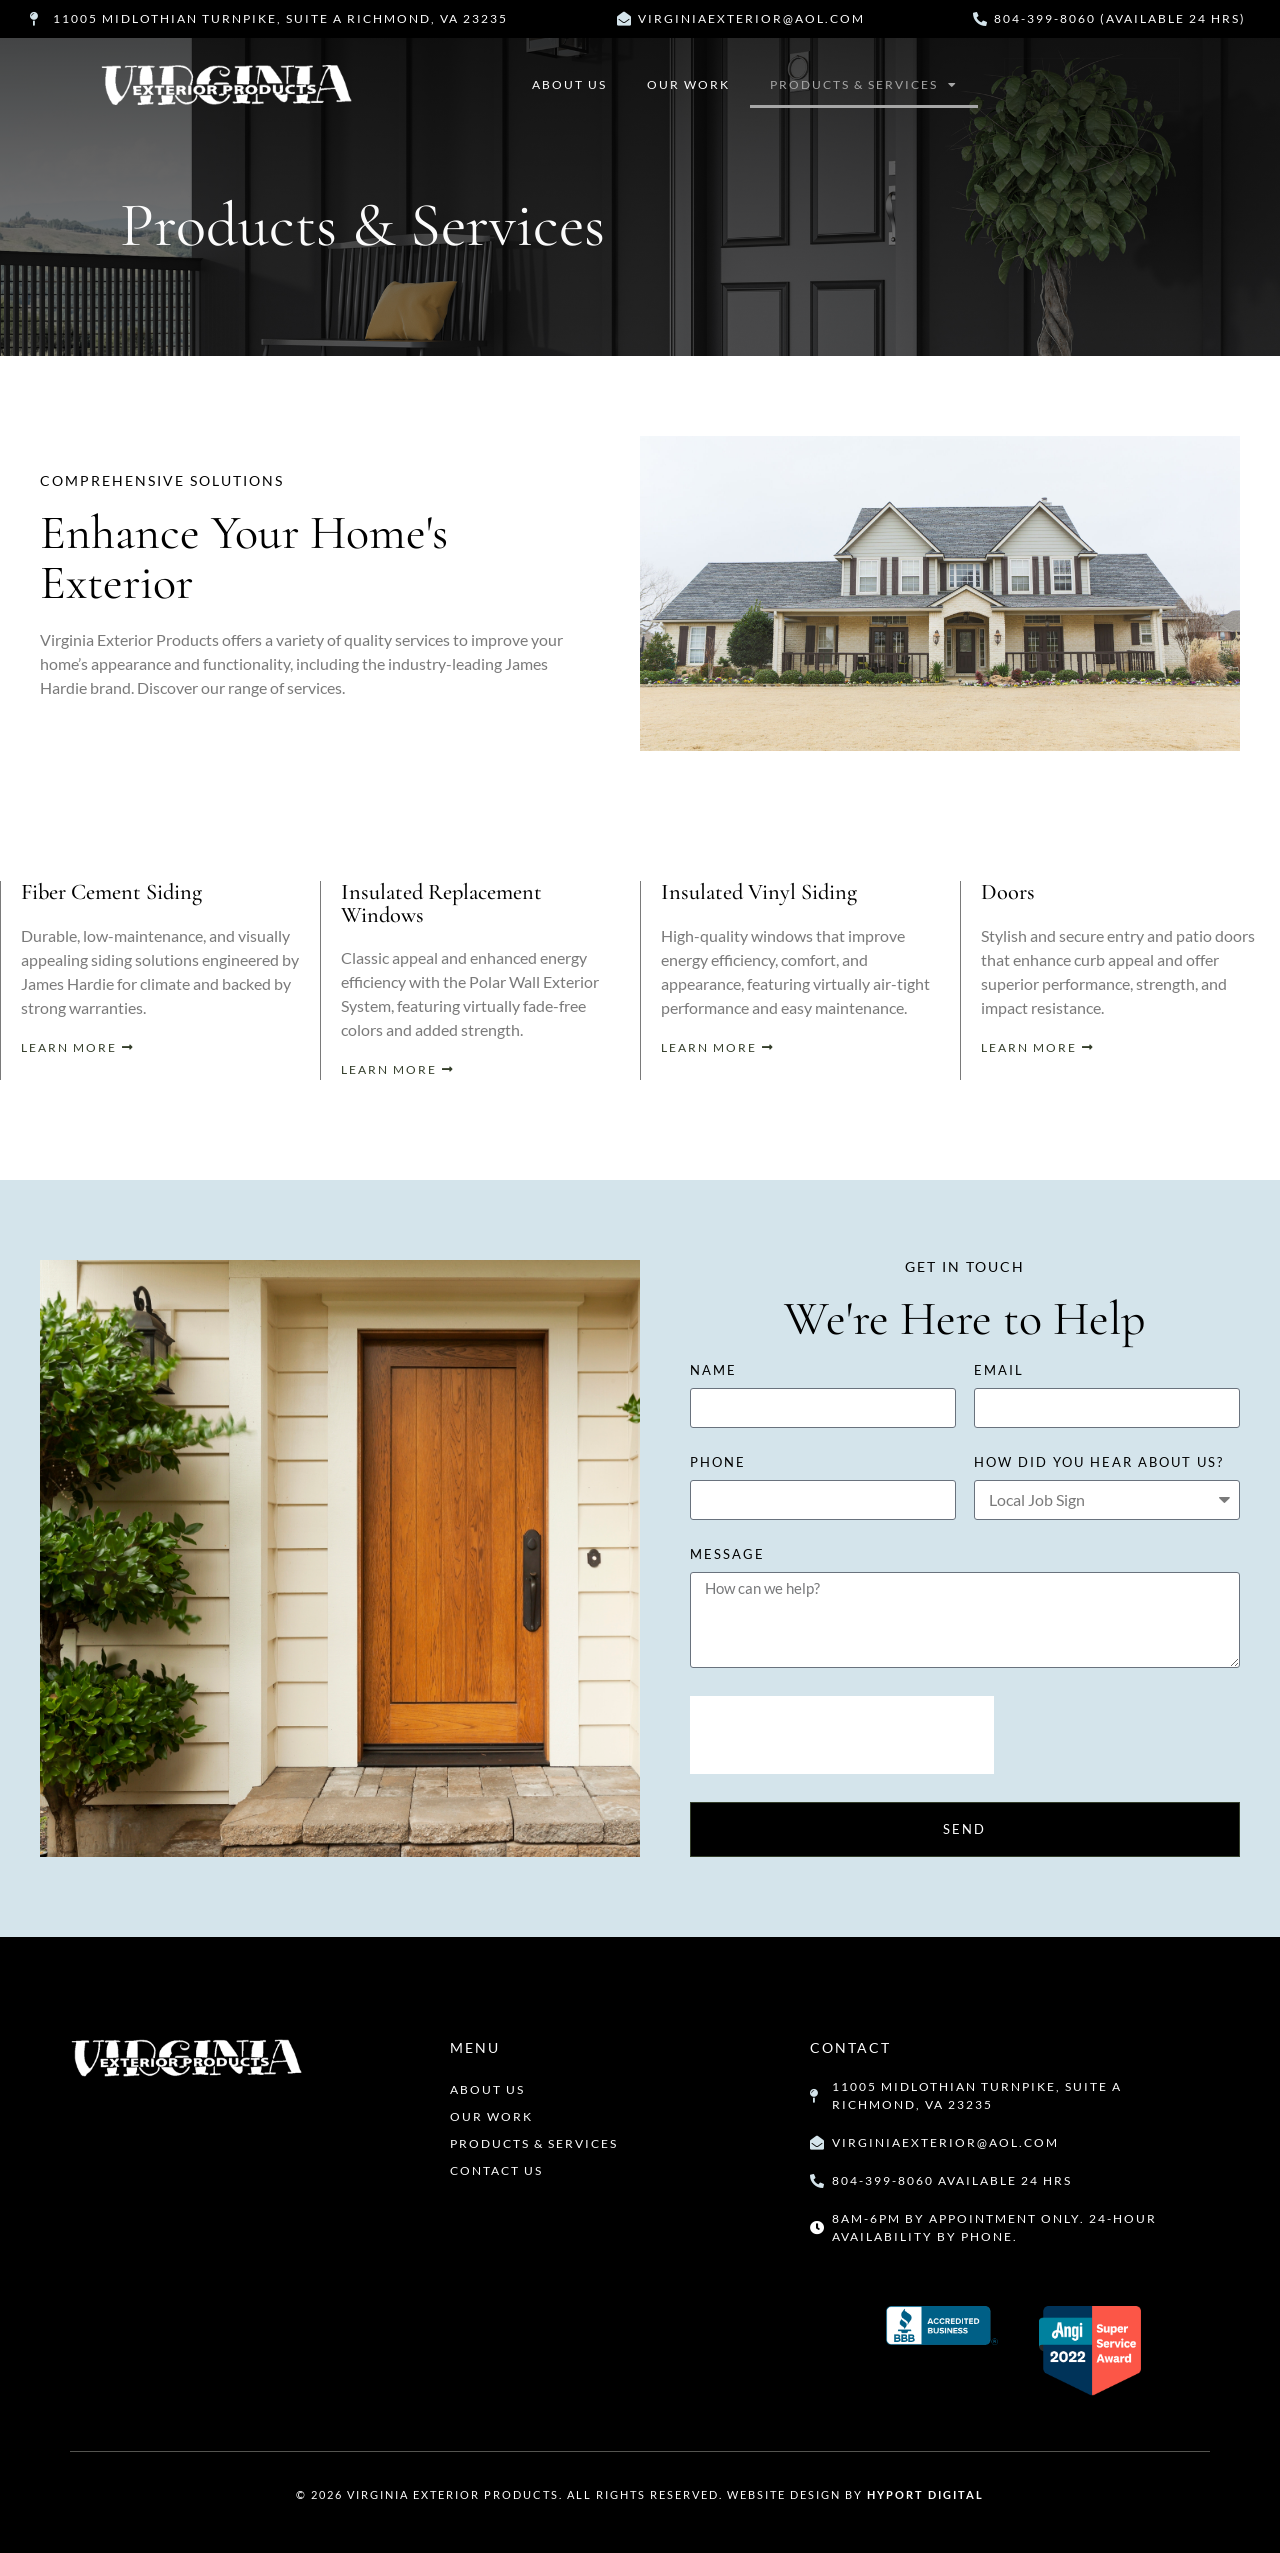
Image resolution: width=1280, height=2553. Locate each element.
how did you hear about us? (1099, 1463)
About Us (569, 84)
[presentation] (842, 1735)
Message (727, 1555)
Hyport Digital (925, 2494)
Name (713, 1371)
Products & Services (864, 85)
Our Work (688, 84)
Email (999, 1371)
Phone (718, 1463)
